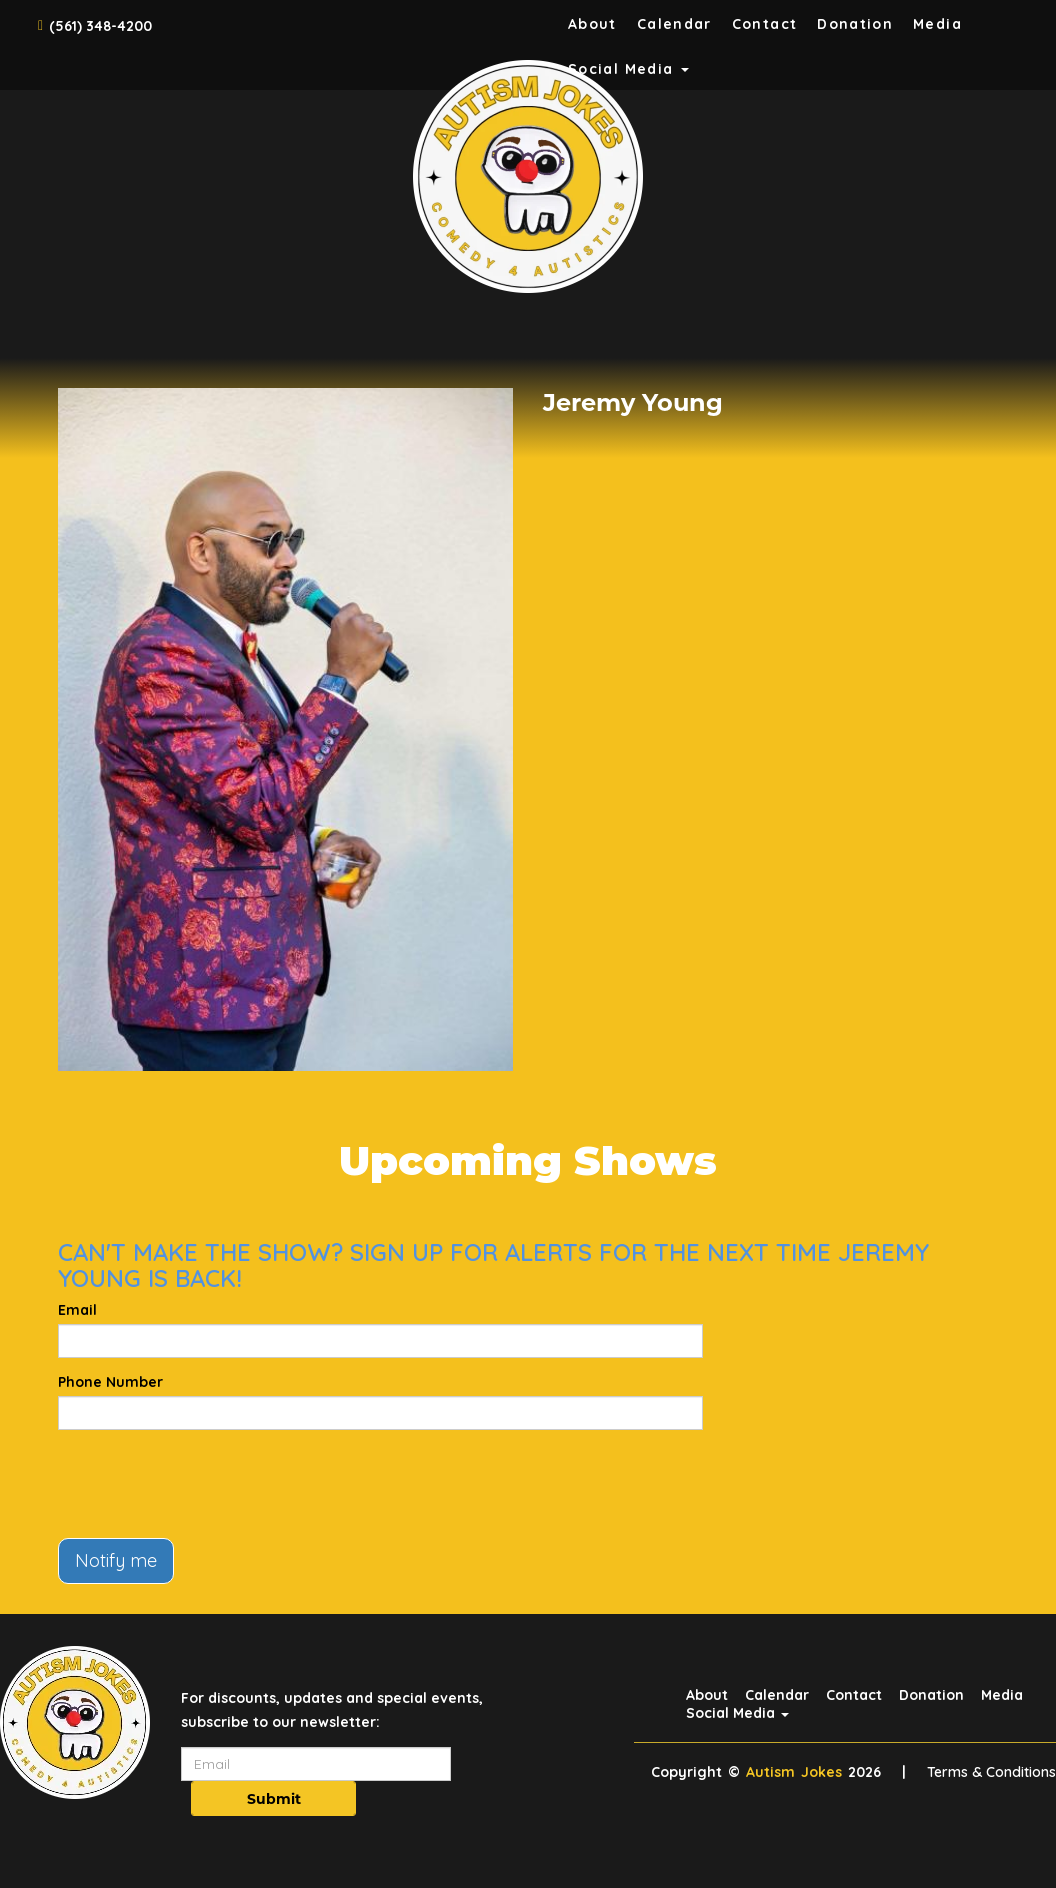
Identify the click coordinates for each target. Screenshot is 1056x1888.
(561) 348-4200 (100, 26)
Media (937, 24)
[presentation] (210, 1484)
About (592, 24)
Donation (855, 24)
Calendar (674, 24)
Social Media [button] (737, 1713)
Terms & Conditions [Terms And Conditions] (991, 1772)
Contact (765, 24)
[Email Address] (316, 1764)
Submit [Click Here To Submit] (274, 1799)
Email (77, 1310)
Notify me (116, 1560)
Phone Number (110, 1382)
